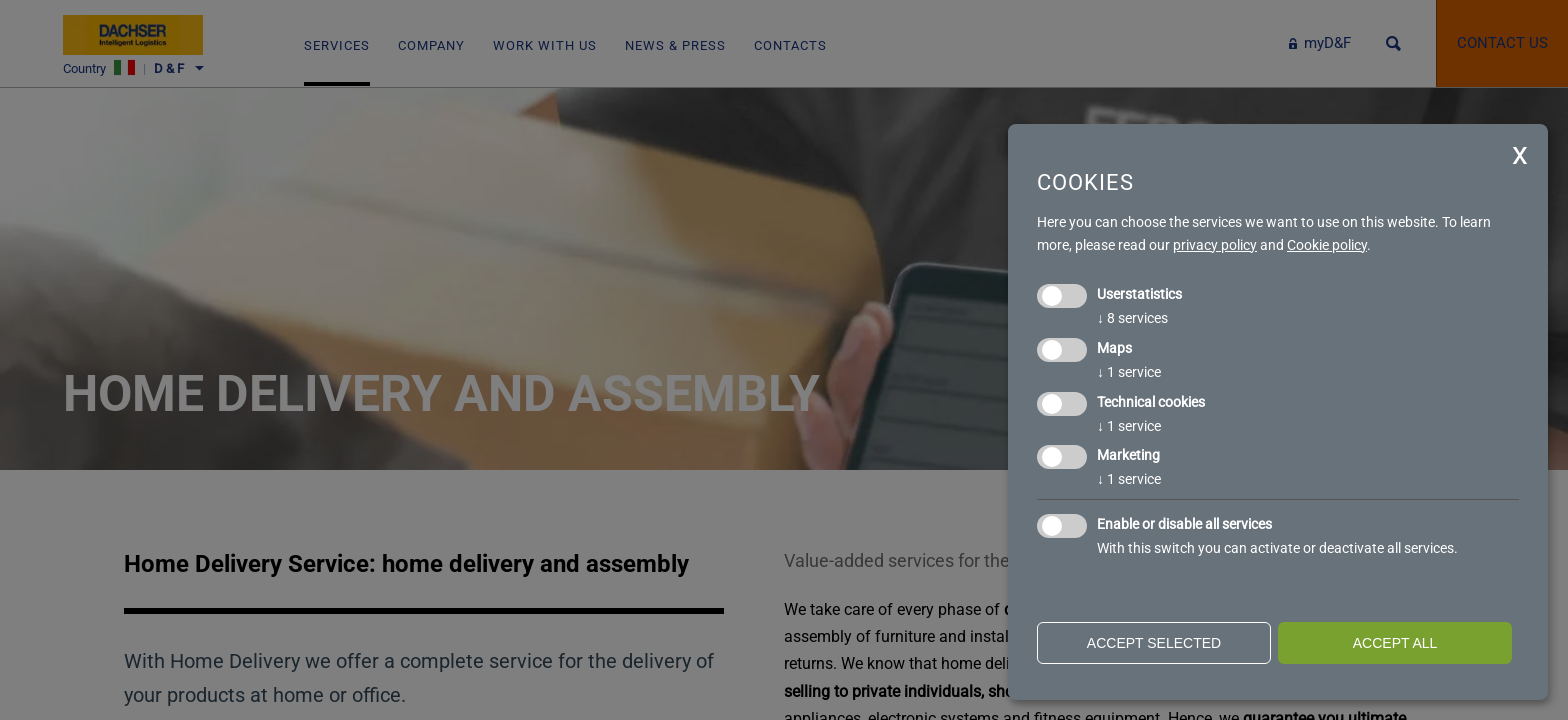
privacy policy (1215, 245)
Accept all (1395, 643)
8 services (1132, 318)
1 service (1129, 372)
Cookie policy (1327, 245)
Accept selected (1154, 643)
